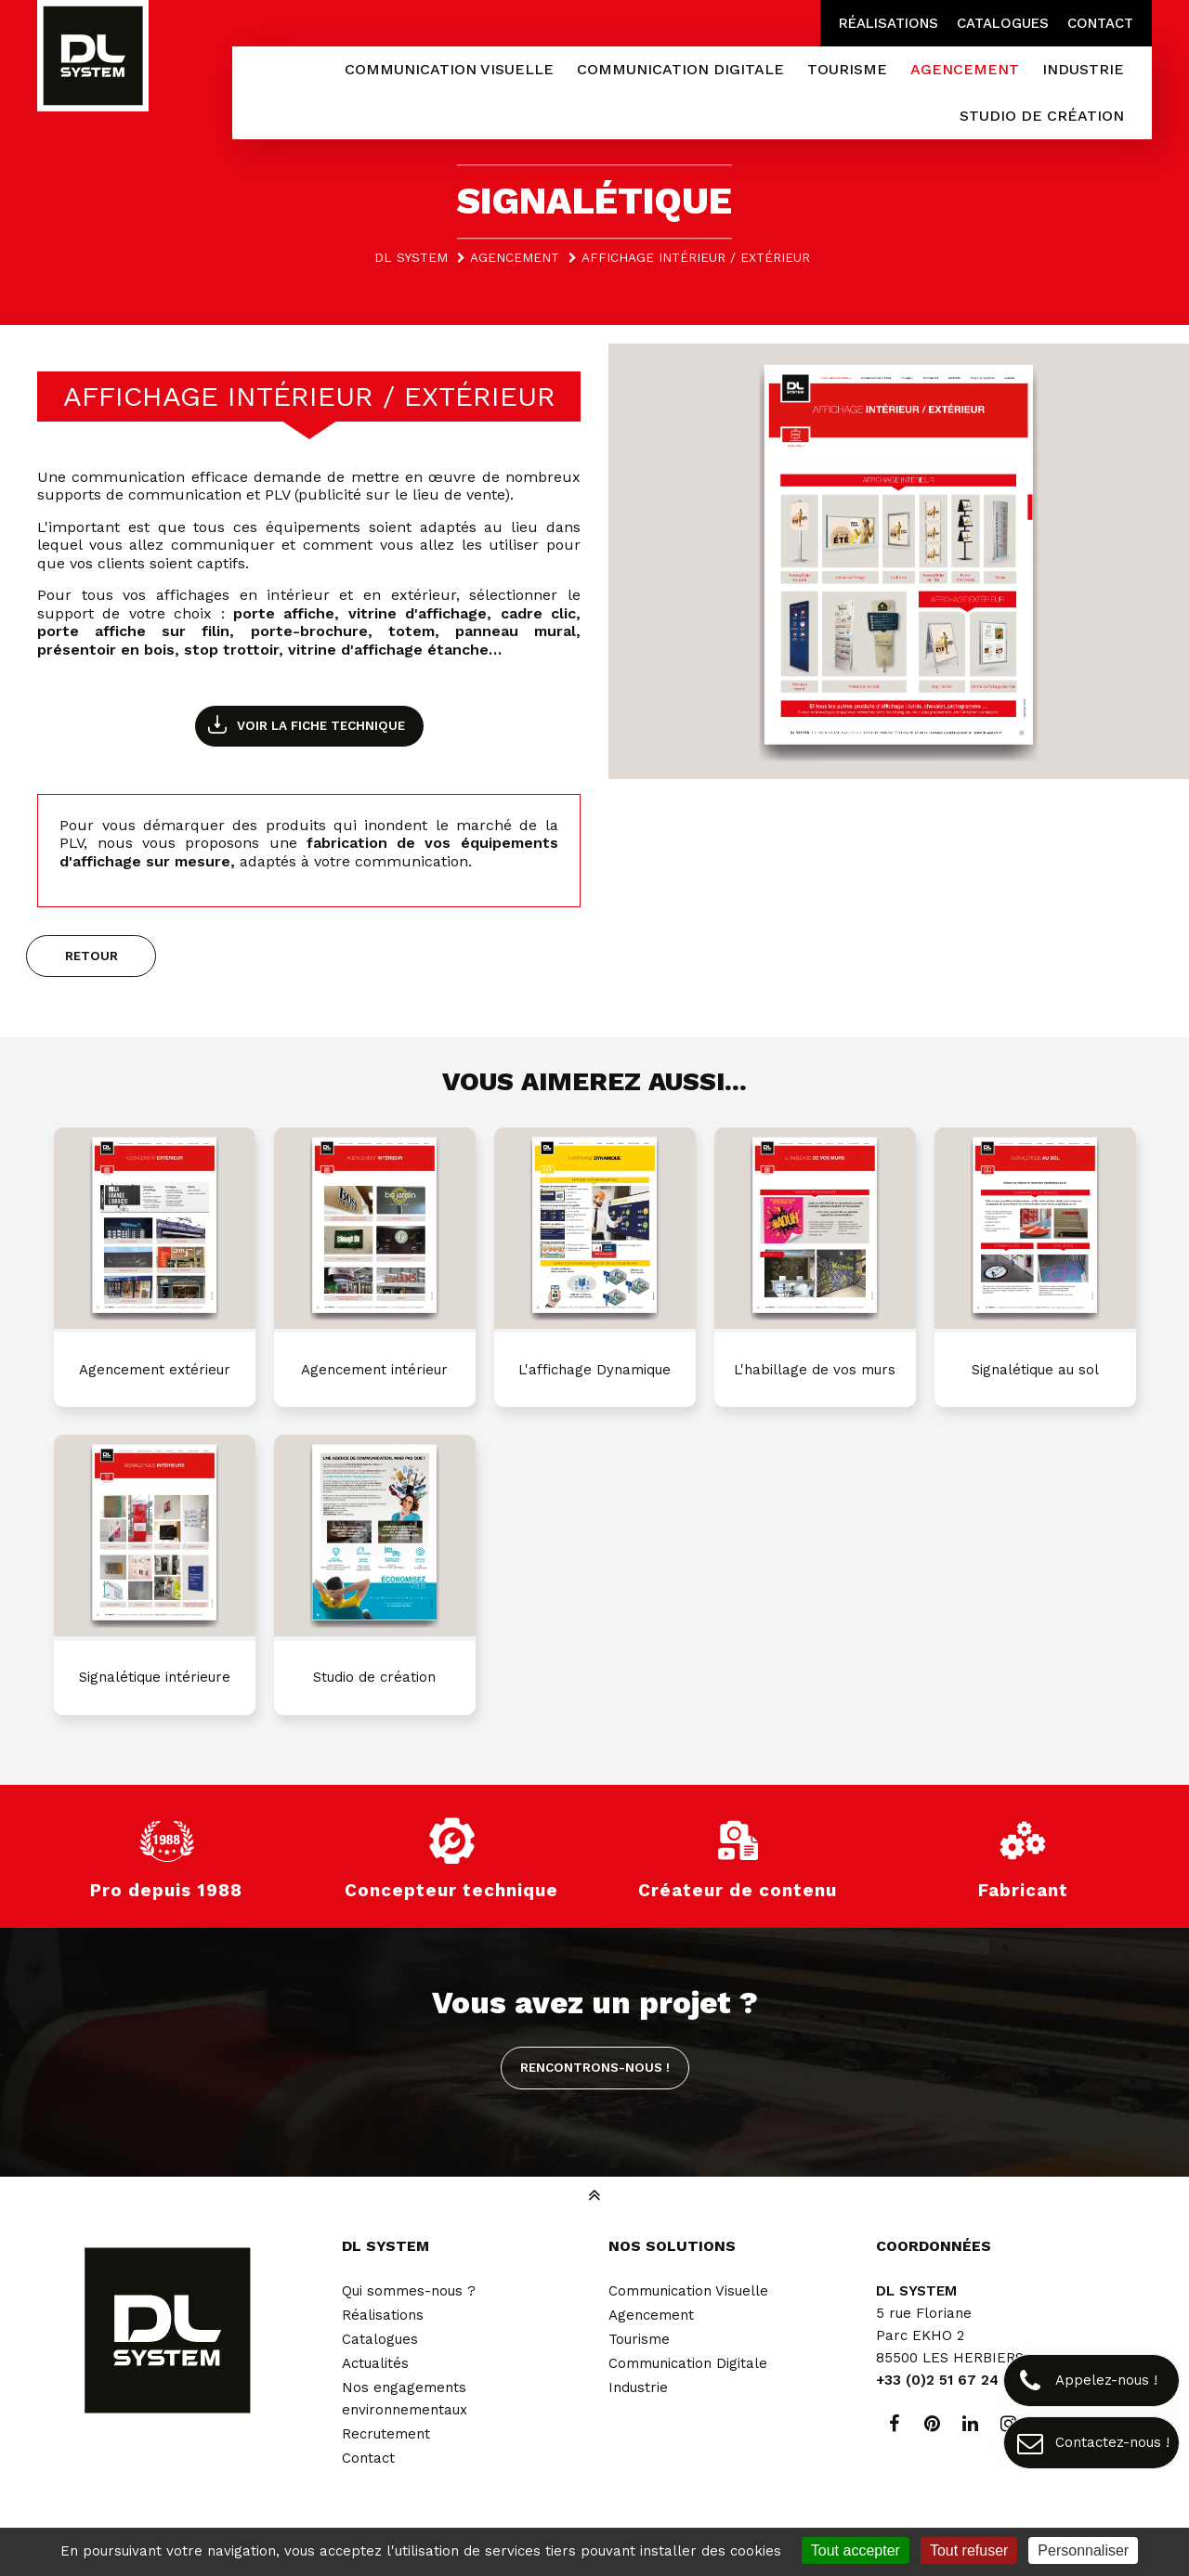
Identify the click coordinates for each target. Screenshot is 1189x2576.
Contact (1100, 23)
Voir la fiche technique (321, 725)
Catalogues (1003, 23)
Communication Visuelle (688, 2291)
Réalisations (888, 23)
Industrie (638, 2387)
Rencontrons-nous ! (595, 2067)
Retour (91, 955)
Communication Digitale (687, 2363)
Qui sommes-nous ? (409, 2291)
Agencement (651, 2315)
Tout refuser (969, 2550)
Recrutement (386, 2434)
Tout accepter (855, 2550)
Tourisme (639, 2339)
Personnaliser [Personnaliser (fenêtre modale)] (1083, 2550)
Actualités (375, 2363)
